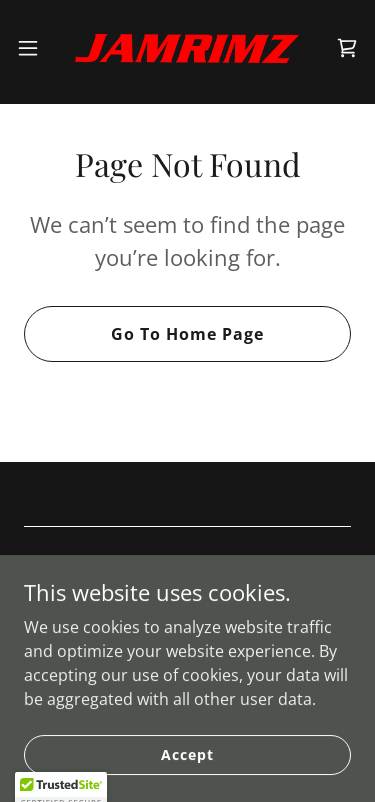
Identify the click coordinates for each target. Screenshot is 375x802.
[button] (35, 48)
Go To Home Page (187, 334)
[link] (187, 48)
